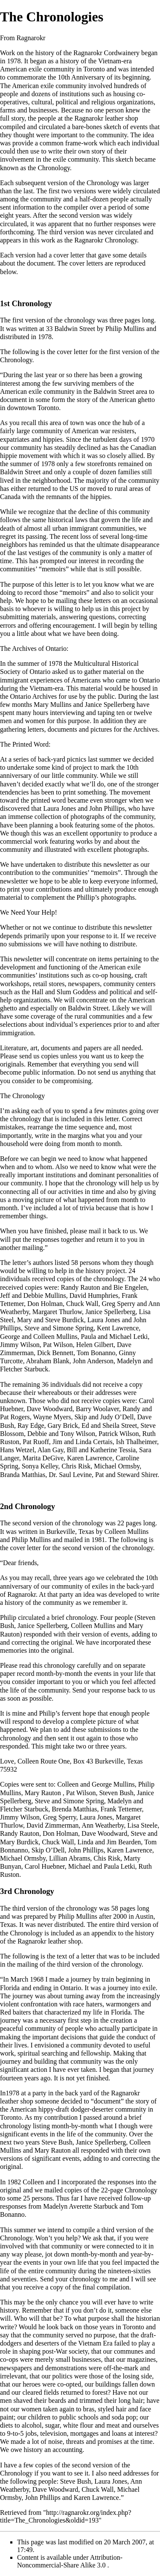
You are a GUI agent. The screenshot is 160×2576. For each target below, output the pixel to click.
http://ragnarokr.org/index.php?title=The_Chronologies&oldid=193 (65, 2516)
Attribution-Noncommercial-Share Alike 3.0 (69, 2561)
